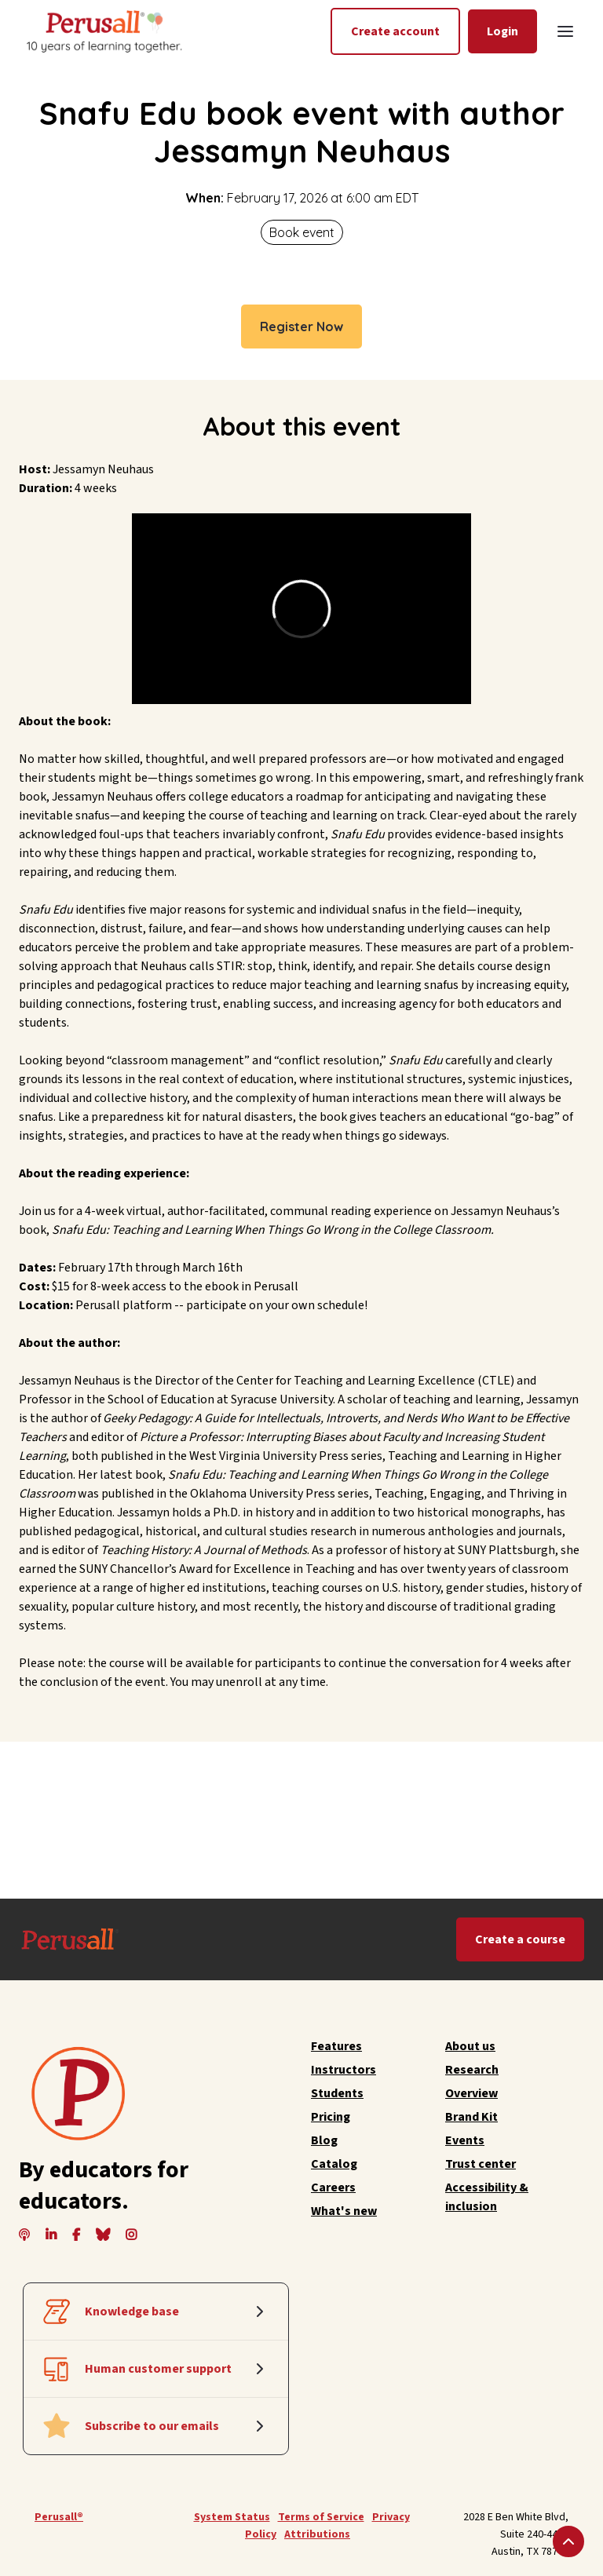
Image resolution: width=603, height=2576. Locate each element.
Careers (333, 2187)
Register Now (301, 326)
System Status (232, 2517)
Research (472, 2069)
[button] (565, 31)
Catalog (334, 2164)
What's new (344, 2211)
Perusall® (59, 2517)
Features (336, 2046)
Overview (471, 2093)
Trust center (480, 2164)
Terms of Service (321, 2517)
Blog (324, 2140)
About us (470, 2046)
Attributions (317, 2534)
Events (464, 2140)
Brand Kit (471, 2116)
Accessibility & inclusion (486, 2197)
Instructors (343, 2069)
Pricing (330, 2116)
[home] (103, 31)
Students (337, 2093)
